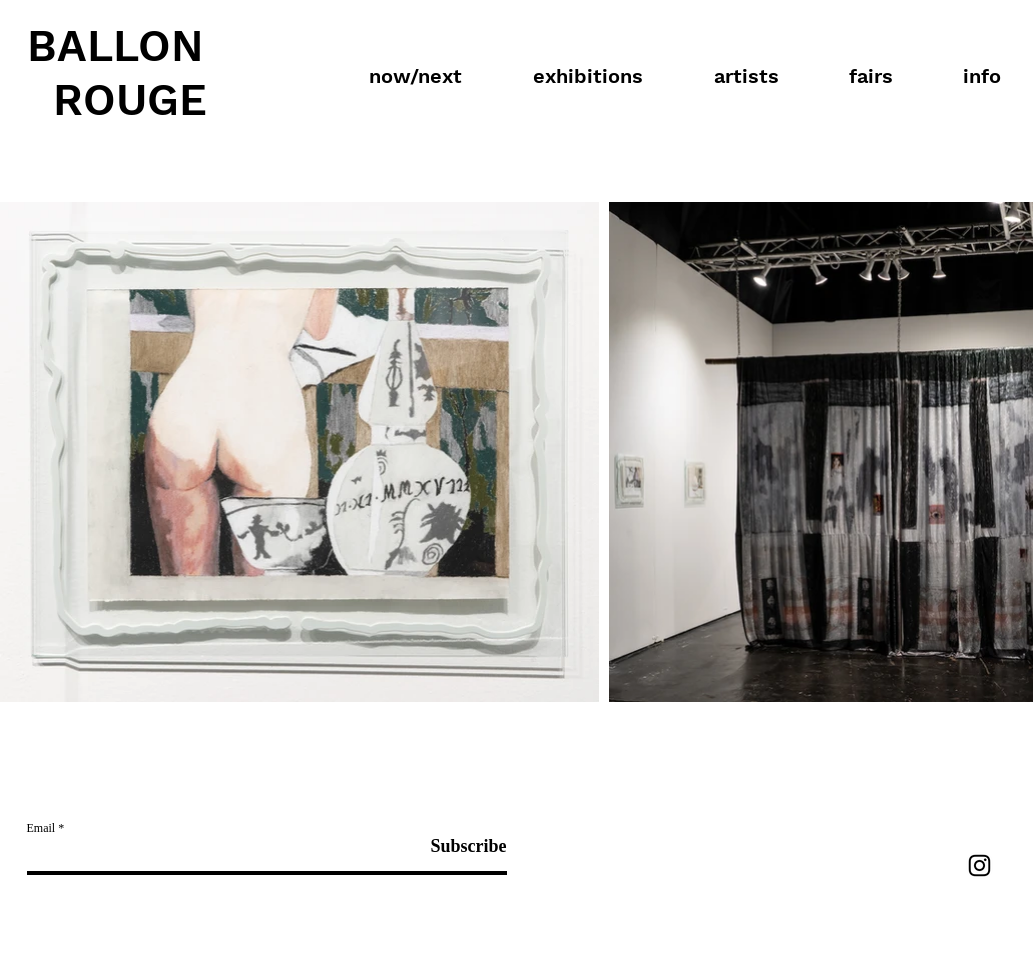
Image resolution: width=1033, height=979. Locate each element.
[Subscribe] (456, 846)
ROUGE (130, 100)
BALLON (115, 46)
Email (41, 828)
